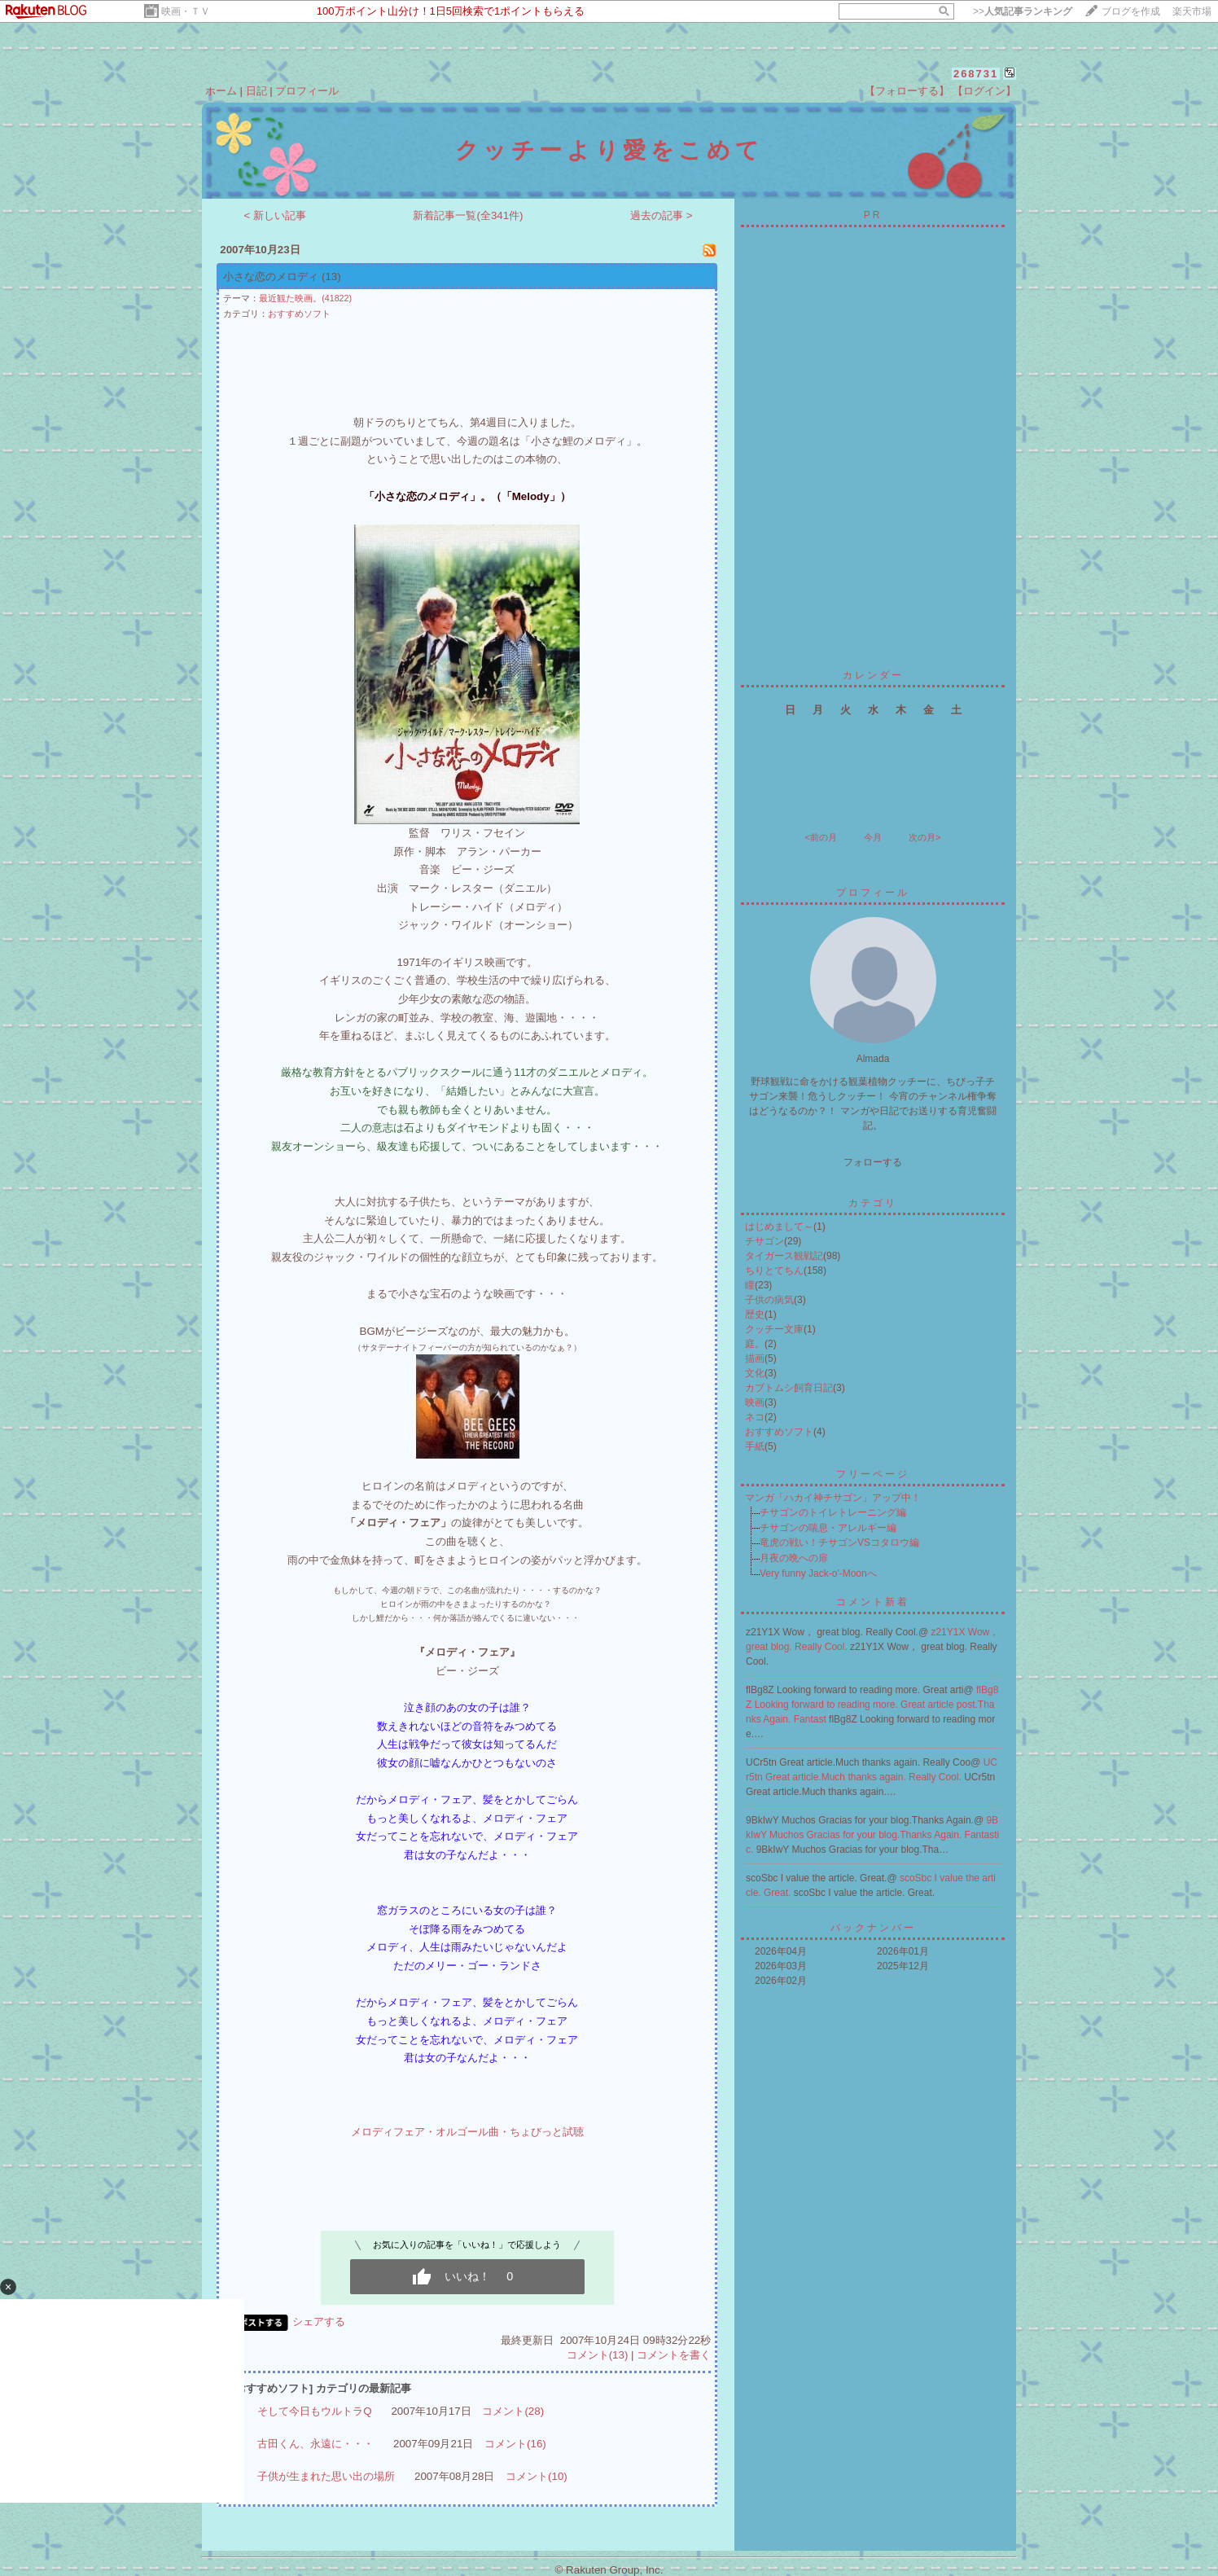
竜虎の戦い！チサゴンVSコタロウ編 (839, 1542)
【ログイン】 (984, 91)
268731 (975, 74)
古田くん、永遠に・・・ (315, 2444)
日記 (256, 91)
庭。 (755, 1343)
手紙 (755, 1446)
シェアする (318, 2321)
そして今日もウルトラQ (314, 2411)
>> (1022, 11)
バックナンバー (873, 1927)
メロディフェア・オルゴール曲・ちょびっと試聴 (467, 2132)
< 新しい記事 (275, 215)
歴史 (755, 1314)
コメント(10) (536, 2476)
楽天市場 (1191, 11)
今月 (873, 837)
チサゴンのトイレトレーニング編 (833, 1512)
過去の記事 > (661, 215)
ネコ (755, 1417)
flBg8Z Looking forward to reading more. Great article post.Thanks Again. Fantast (872, 1704)
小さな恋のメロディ (270, 276)
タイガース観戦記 (784, 1256)
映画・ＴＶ (185, 11)
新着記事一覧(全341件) (468, 215)
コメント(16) (515, 2444)
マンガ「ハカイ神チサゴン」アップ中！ (833, 1497)
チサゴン (764, 1241)
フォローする (872, 1162)
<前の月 (820, 837)
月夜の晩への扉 (794, 1558)
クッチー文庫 (774, 1329)
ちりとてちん (774, 1270)
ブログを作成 (1131, 11)
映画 (755, 1402)
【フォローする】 (907, 91)
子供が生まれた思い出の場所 (326, 2476)
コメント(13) (598, 2355)
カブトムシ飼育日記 (789, 1387)
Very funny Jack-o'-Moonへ (818, 1573)
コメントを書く (674, 2355)
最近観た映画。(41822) (305, 298)
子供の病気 (769, 1300)
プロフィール (307, 91)
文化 (755, 1373)
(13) (331, 276)
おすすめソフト (299, 313)
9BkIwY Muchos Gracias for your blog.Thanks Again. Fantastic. (872, 1835)
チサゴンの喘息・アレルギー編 (828, 1528)
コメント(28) (513, 2411)
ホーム (221, 91)
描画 (755, 1358)
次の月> (924, 837)
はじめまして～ (779, 1226)
